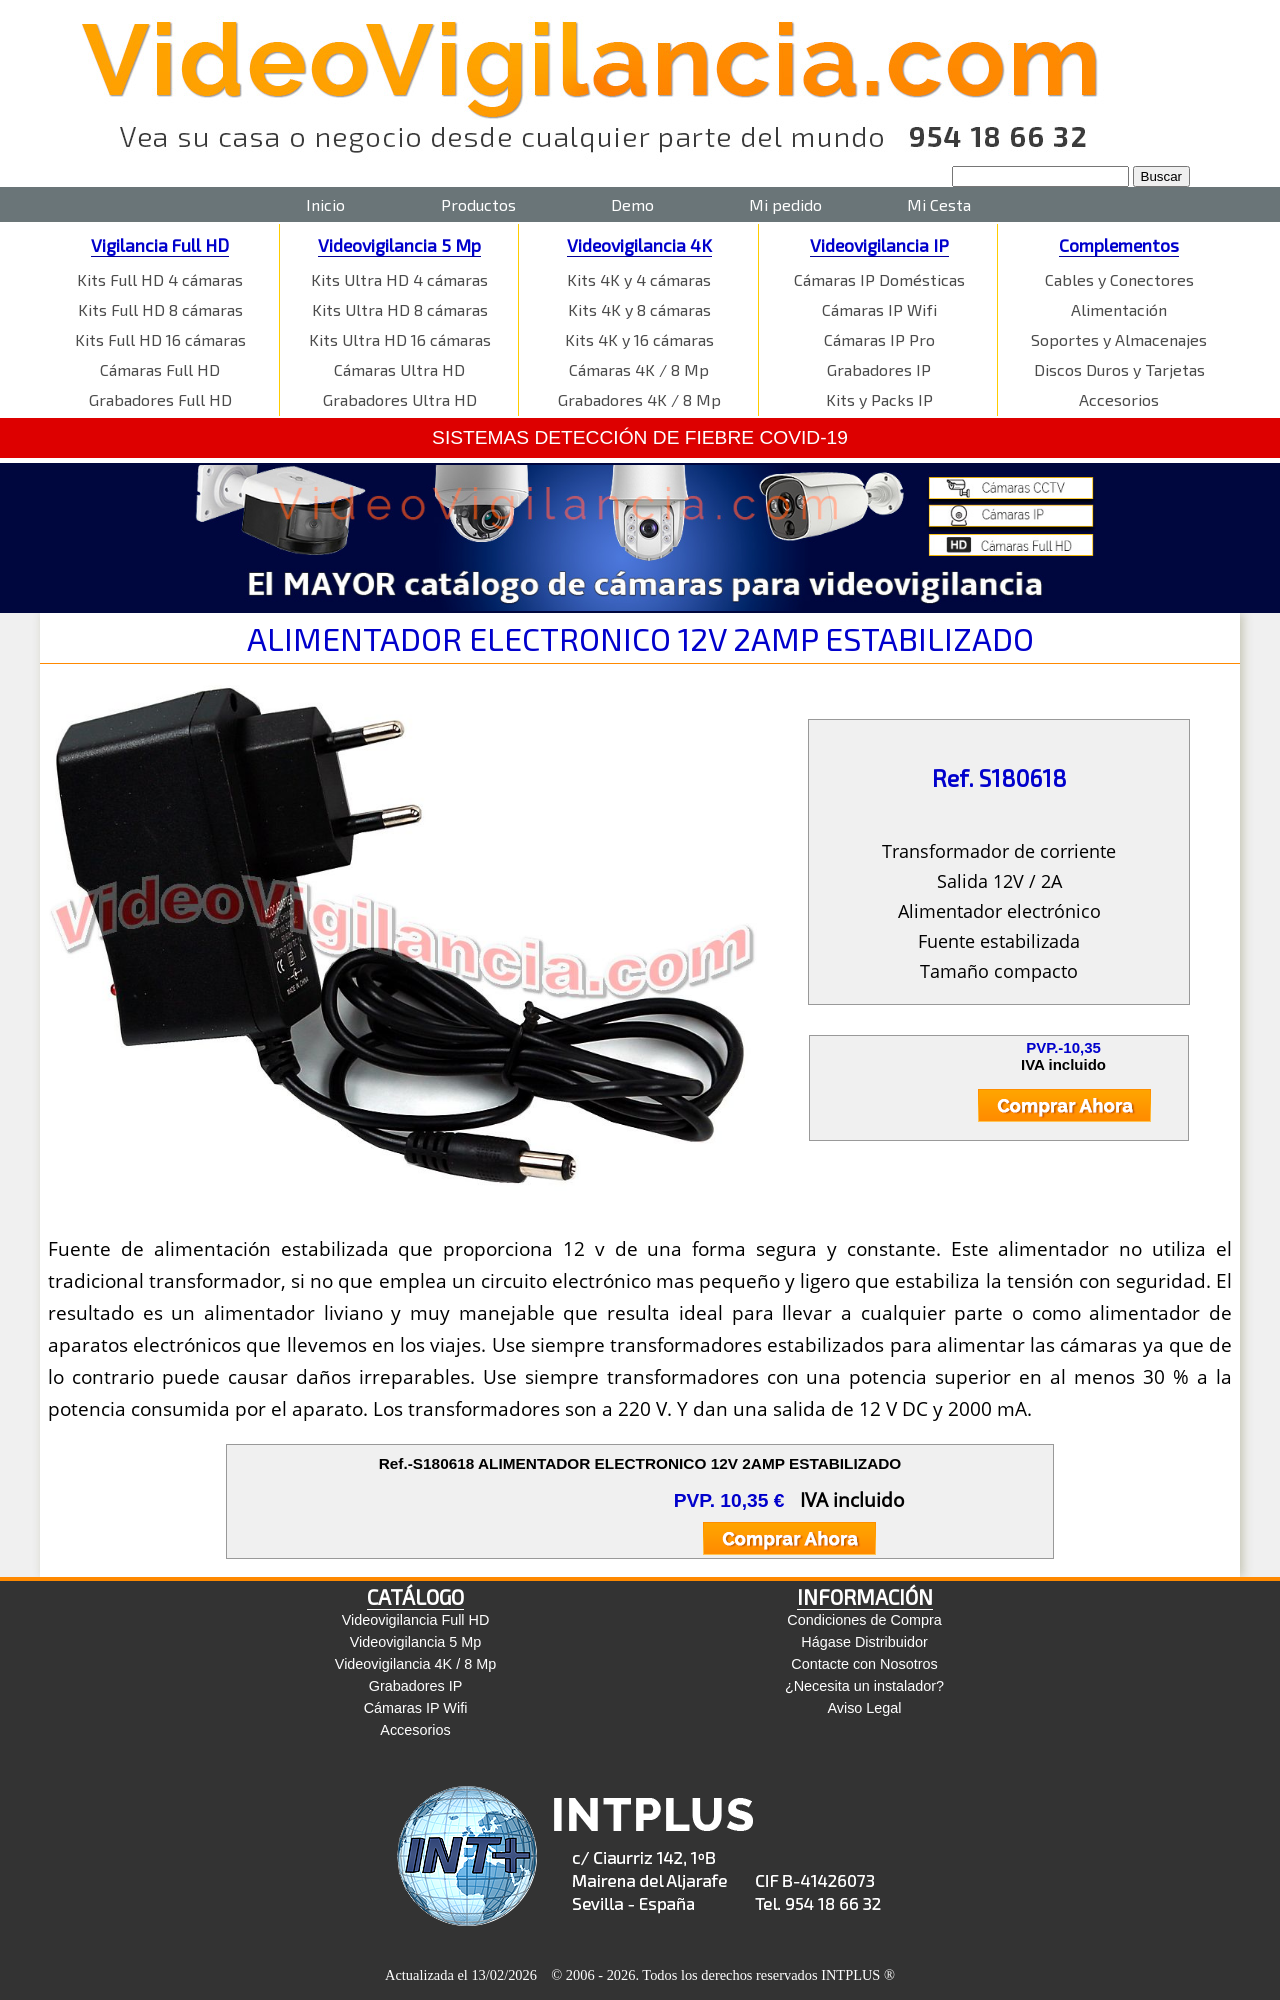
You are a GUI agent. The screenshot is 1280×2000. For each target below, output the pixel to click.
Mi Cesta (939, 204)
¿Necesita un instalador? (864, 1686)
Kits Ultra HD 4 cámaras (399, 279)
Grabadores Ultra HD (400, 399)
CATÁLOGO (415, 1596)
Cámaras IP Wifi (879, 309)
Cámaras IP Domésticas (879, 279)
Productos (478, 204)
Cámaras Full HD (160, 369)
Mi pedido (785, 204)
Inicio (325, 204)
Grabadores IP (879, 369)
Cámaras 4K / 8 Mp (639, 369)
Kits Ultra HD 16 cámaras (400, 339)
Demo (632, 204)
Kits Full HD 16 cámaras (160, 339)
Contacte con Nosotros (864, 1664)
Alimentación (1119, 309)
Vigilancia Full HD (160, 245)
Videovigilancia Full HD (416, 1620)
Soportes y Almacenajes (1119, 339)
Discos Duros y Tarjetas (1119, 369)
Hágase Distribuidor (864, 1642)
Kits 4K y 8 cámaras (639, 309)
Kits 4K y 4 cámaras (639, 279)
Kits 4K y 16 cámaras (639, 339)
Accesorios (1119, 399)
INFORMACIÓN (865, 1596)
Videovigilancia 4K (639, 245)
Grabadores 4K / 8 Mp (639, 399)
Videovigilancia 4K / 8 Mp (415, 1664)
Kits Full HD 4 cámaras (160, 279)
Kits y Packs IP (879, 399)
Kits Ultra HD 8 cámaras (400, 309)
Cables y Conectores (1119, 279)
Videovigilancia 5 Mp (399, 245)
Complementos (1119, 245)
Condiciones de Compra (864, 1620)
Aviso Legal (864, 1708)
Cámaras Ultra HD (399, 369)
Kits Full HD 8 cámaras (160, 309)
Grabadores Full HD (160, 399)
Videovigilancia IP (879, 245)
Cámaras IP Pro (879, 339)
